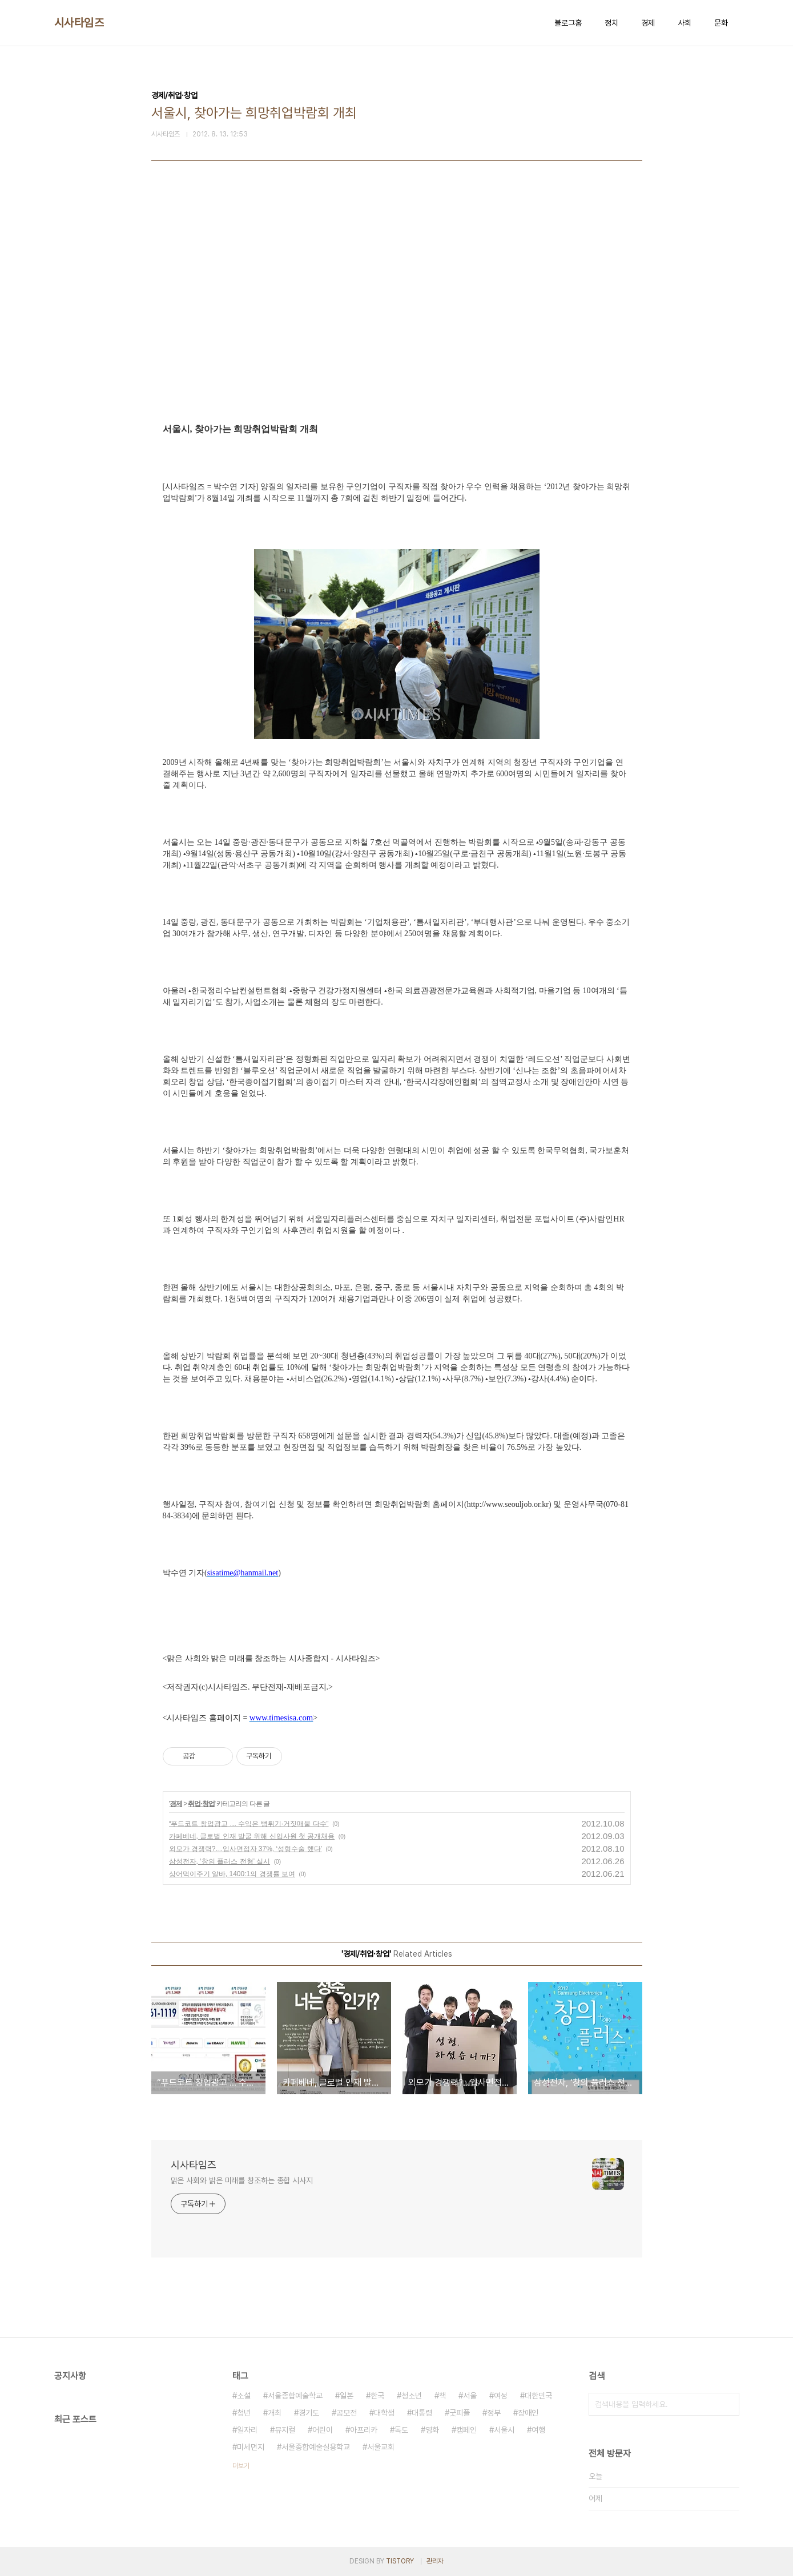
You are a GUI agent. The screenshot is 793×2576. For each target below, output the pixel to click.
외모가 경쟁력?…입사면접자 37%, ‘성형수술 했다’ (245, 1849)
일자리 (247, 2429)
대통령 (422, 2412)
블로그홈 (568, 22)
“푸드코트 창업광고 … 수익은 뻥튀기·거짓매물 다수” (249, 1824)
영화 (432, 2429)
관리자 (435, 2561)
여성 (501, 2395)
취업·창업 (201, 1804)
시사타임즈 (79, 23)
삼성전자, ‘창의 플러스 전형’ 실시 (220, 1861)
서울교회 (381, 2447)
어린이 (322, 2429)
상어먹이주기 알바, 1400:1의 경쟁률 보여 (232, 1874)
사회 (684, 22)
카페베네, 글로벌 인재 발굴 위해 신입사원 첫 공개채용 (252, 1836)
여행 (538, 2429)
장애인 (528, 2412)
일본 (346, 2395)
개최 (274, 2412)
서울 (470, 2395)
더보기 (240, 2466)
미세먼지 (250, 2447)
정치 (611, 22)
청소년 (411, 2395)
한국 (377, 2395)
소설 (244, 2395)
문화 (721, 22)
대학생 (384, 2412)
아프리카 (363, 2429)
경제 (648, 22)
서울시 (504, 2429)
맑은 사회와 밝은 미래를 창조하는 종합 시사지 (242, 2180)
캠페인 (466, 2429)
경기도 (309, 2412)
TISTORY (400, 2561)
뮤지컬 (285, 2429)
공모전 (346, 2412)
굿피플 (459, 2412)
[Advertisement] (397, 315)
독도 (401, 2429)
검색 (728, 2404)
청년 (244, 2412)
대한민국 (538, 2395)
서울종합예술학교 (295, 2395)
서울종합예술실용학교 (315, 2447)
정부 (494, 2412)
